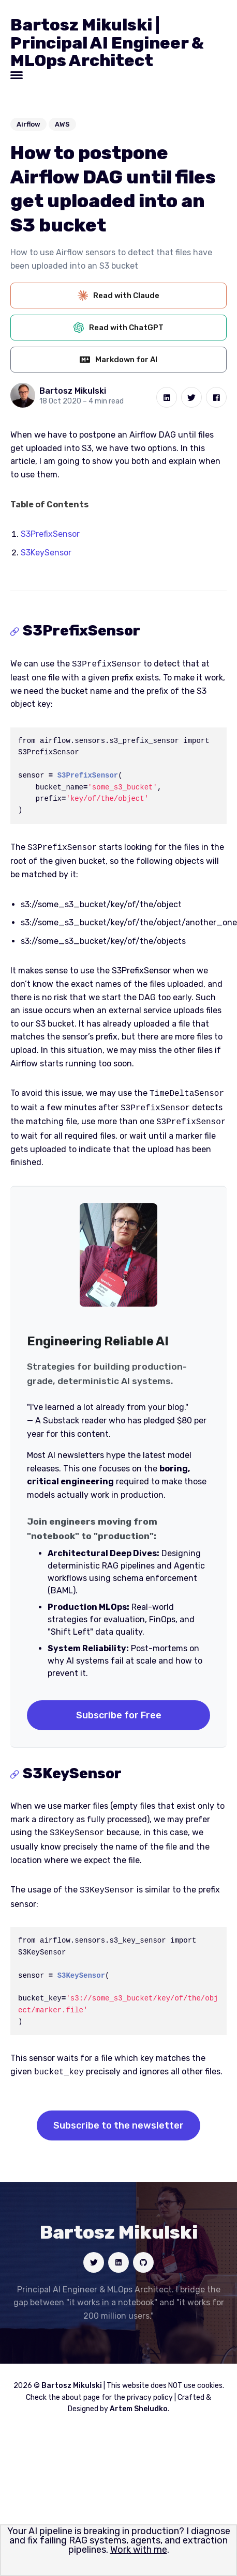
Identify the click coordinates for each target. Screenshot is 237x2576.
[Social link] (93, 2254)
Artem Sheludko (139, 2400)
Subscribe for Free (118, 1710)
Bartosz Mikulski (72, 391)
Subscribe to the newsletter (118, 2117)
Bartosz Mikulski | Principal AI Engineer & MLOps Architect (107, 42)
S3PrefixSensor (50, 534)
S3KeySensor (46, 552)
